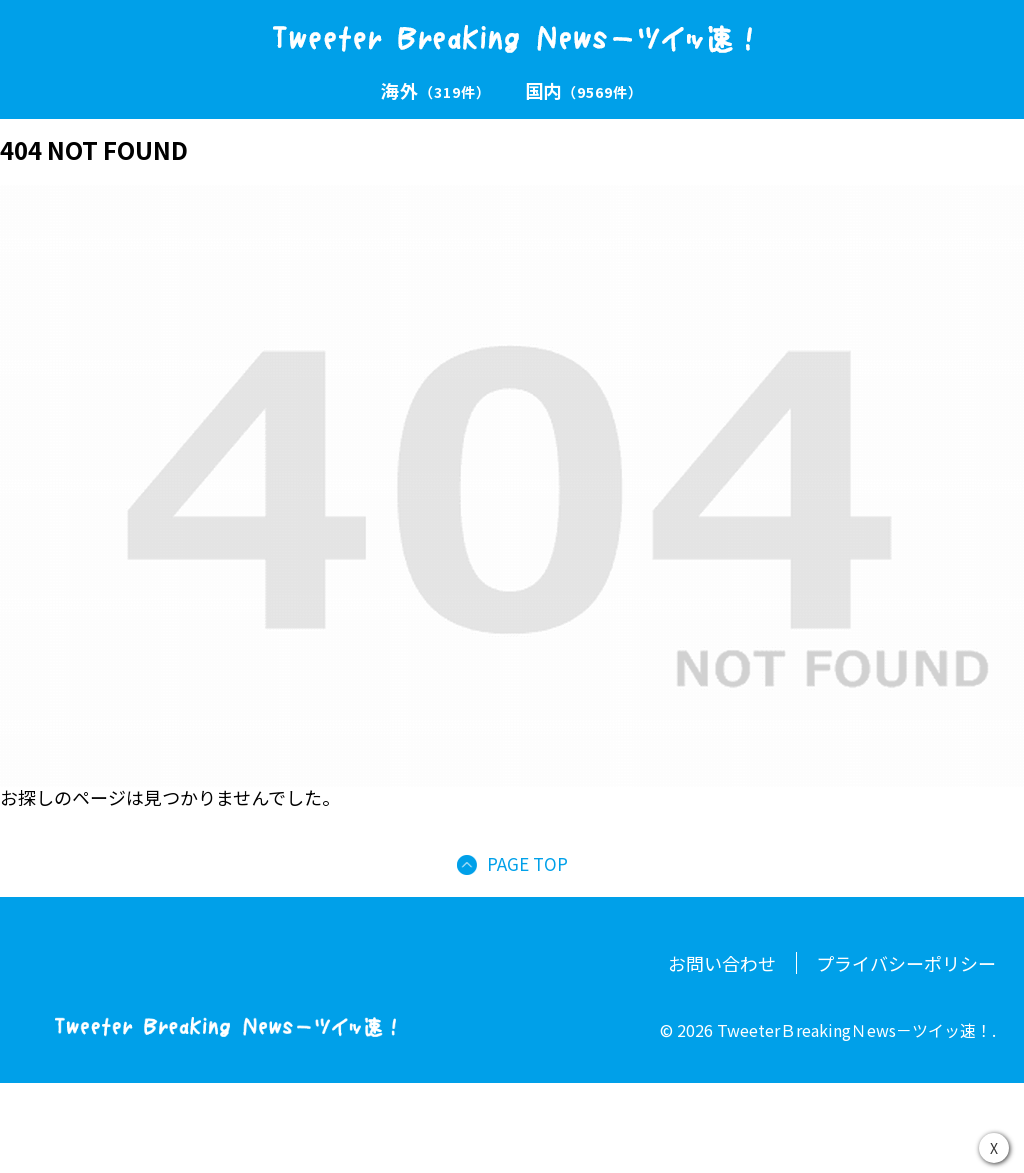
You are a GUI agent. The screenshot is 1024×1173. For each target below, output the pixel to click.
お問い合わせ (722, 963)
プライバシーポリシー (906, 963)
